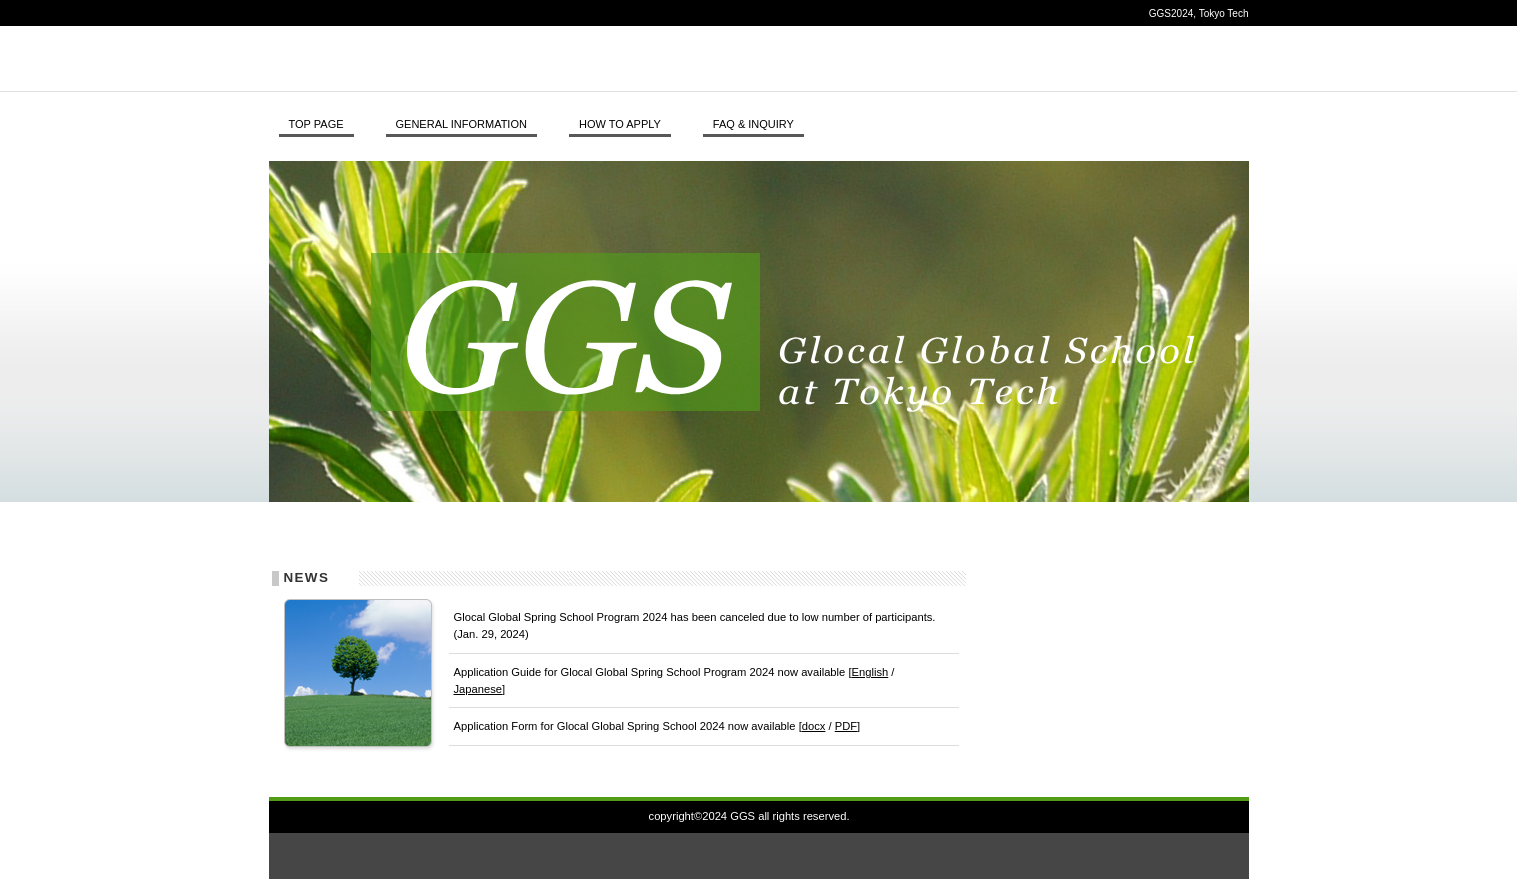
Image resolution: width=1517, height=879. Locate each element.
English (870, 672)
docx (814, 726)
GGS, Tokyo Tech (544, 58)
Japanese (478, 689)
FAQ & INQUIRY (753, 124)
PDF (846, 726)
